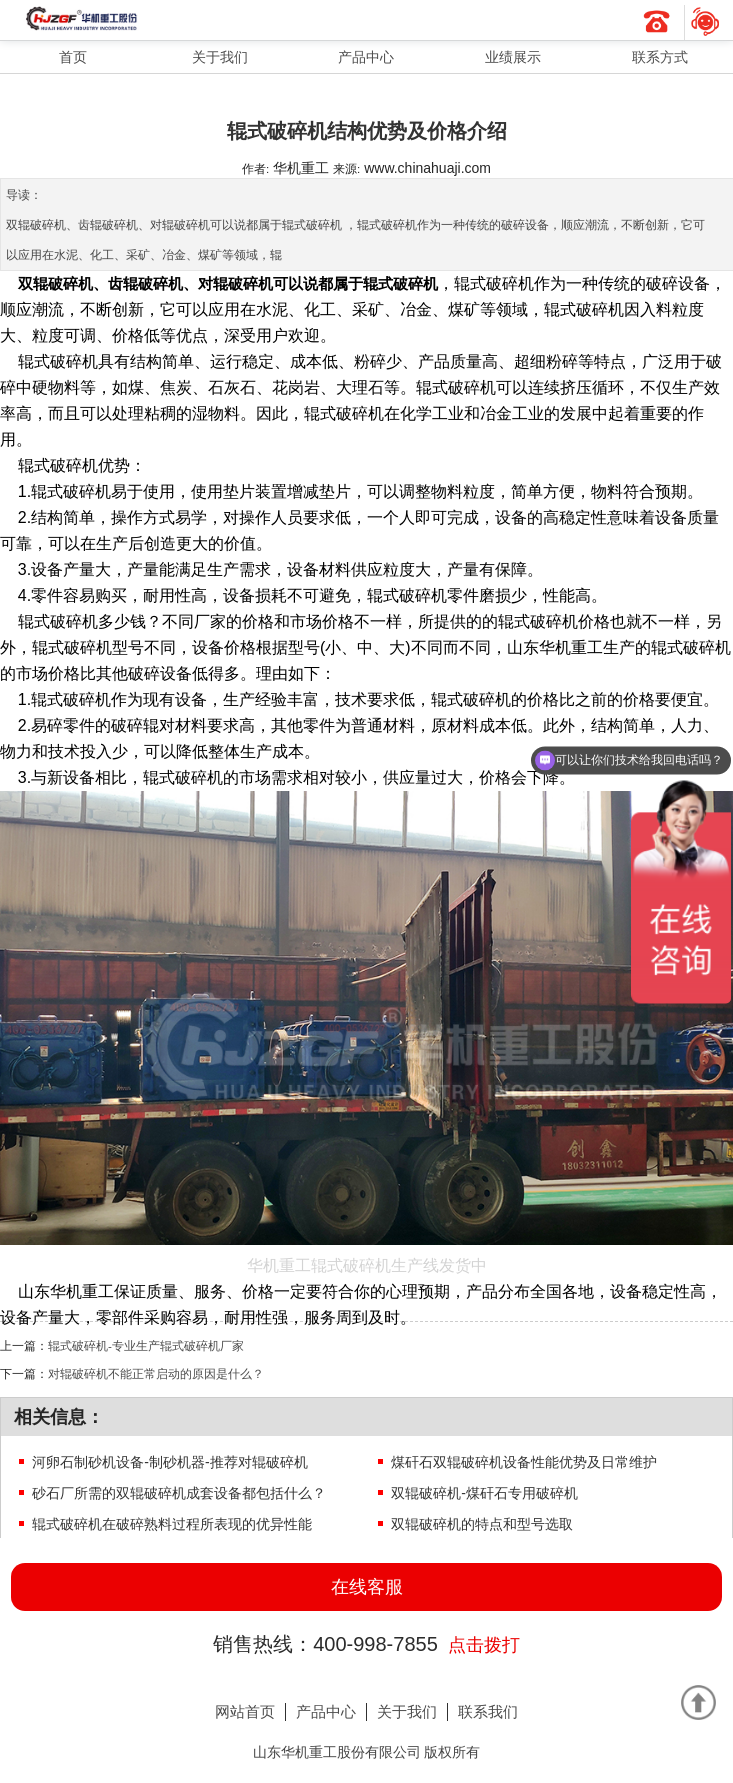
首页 (73, 57)
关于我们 (220, 57)
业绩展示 (513, 57)
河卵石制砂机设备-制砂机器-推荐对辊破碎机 (169, 1462)
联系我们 (488, 1711)
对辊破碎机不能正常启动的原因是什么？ (156, 1373)
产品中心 (366, 57)
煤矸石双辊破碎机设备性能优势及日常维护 (524, 1462)
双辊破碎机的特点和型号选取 (482, 1524)
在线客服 (367, 1587)
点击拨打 (484, 1645)
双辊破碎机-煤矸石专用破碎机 (484, 1493)
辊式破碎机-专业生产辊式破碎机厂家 (146, 1345)
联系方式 (660, 57)
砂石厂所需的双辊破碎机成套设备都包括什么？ (179, 1493)
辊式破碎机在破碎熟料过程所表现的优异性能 (172, 1524)
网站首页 (245, 1711)
